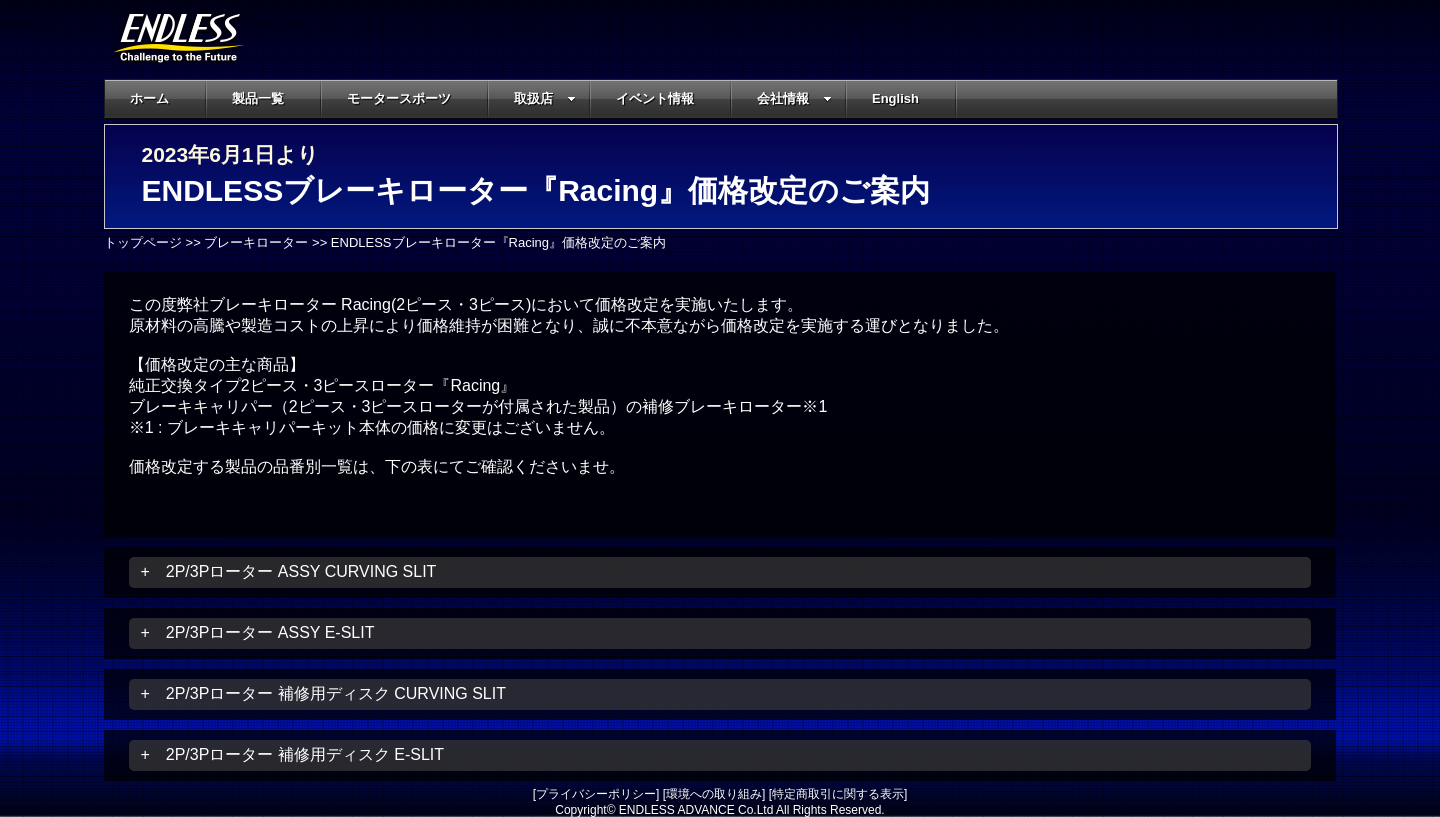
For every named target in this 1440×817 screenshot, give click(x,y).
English (895, 98)
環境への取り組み (714, 794)
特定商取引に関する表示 (838, 794)
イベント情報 (655, 98)
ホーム (149, 98)
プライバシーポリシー (596, 794)
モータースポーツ (399, 98)
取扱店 (545, 98)
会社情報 (794, 98)
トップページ (143, 242)
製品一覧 (258, 98)
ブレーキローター (256, 242)
